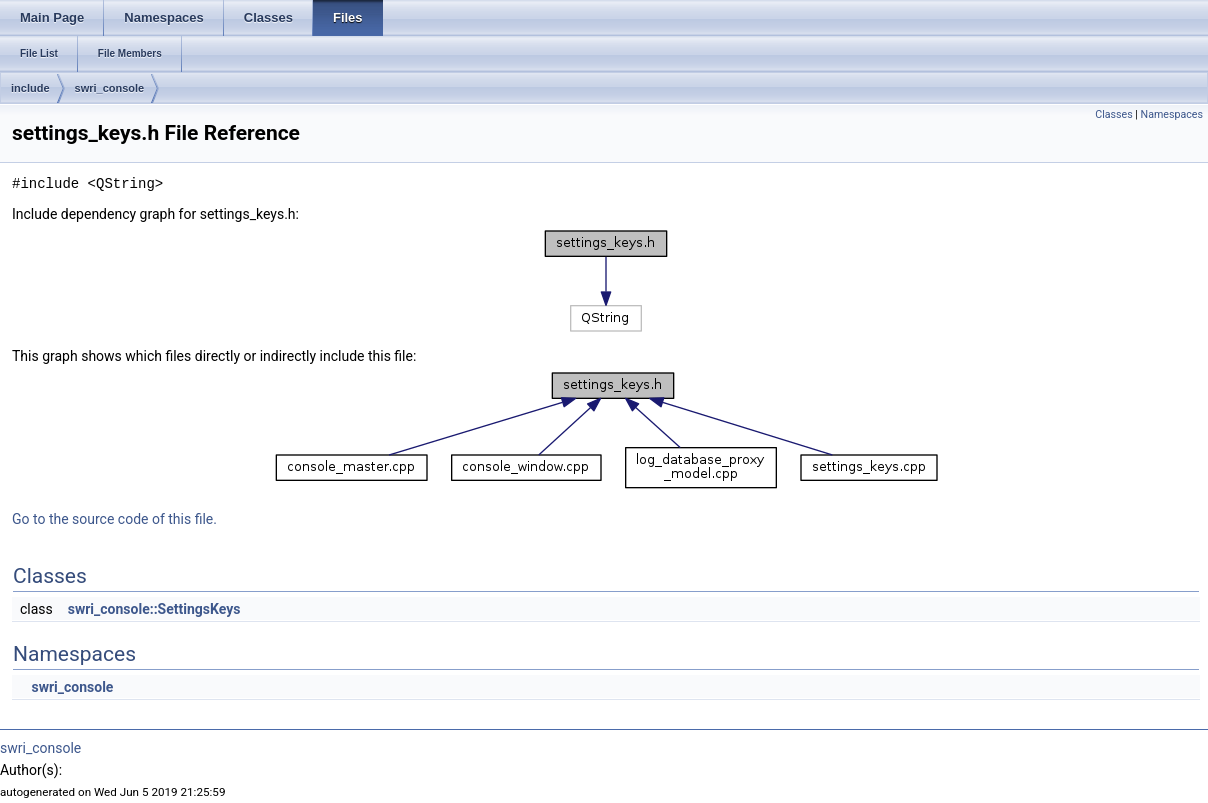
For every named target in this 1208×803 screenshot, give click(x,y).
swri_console (110, 88)
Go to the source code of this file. (114, 519)
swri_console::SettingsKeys (154, 609)
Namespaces (1172, 114)
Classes (1113, 114)
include (30, 88)
